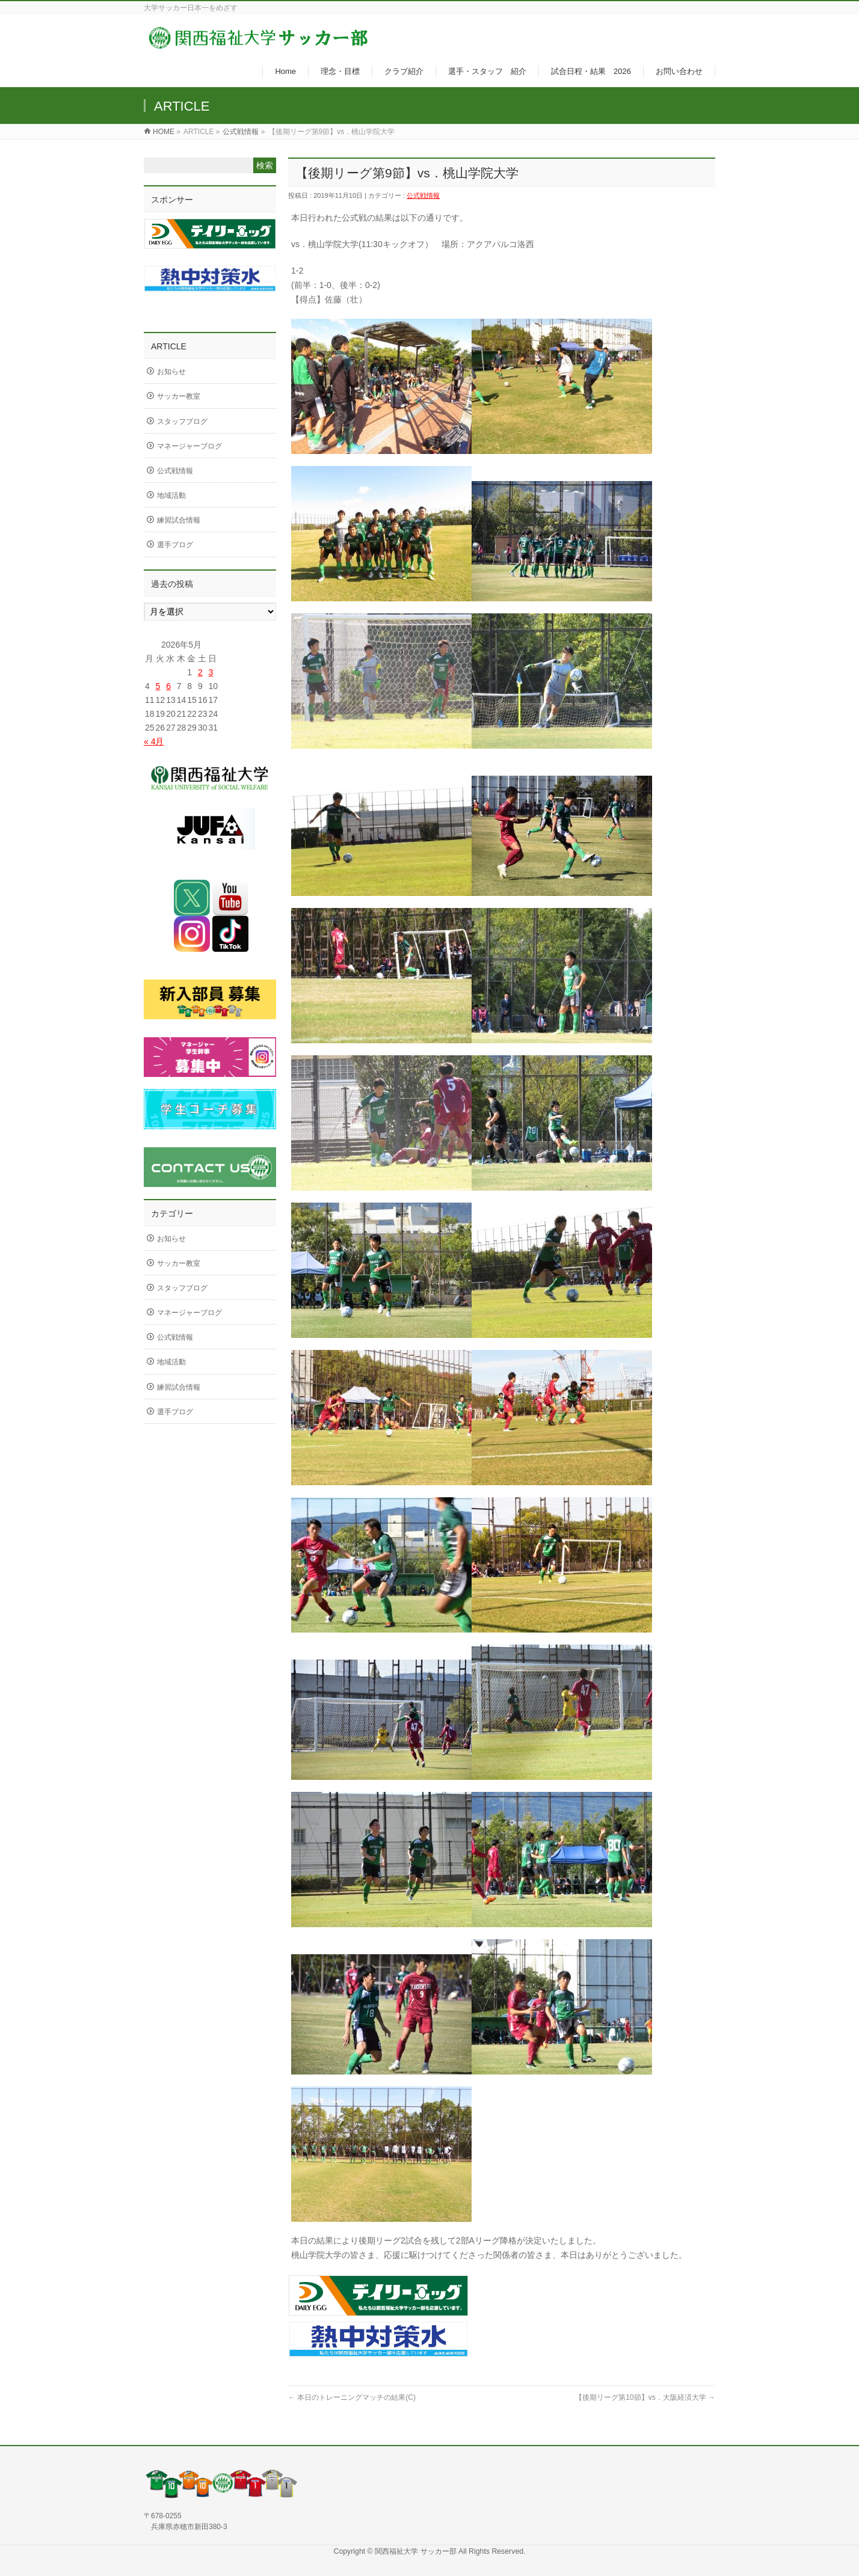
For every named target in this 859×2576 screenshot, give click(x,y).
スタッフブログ (182, 421)
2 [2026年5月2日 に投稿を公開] (200, 672)
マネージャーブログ (189, 446)
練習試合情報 (178, 520)
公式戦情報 (241, 131)
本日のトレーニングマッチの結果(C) (352, 2397)
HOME (163, 131)
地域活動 (171, 495)
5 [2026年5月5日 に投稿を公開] (158, 686)
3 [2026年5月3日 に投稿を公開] (210, 672)
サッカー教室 (178, 396)
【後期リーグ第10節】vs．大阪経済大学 (645, 2397)
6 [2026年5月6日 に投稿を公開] (168, 686)
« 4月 (154, 741)
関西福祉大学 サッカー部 (416, 2551)
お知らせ (171, 371)
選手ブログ (175, 545)
